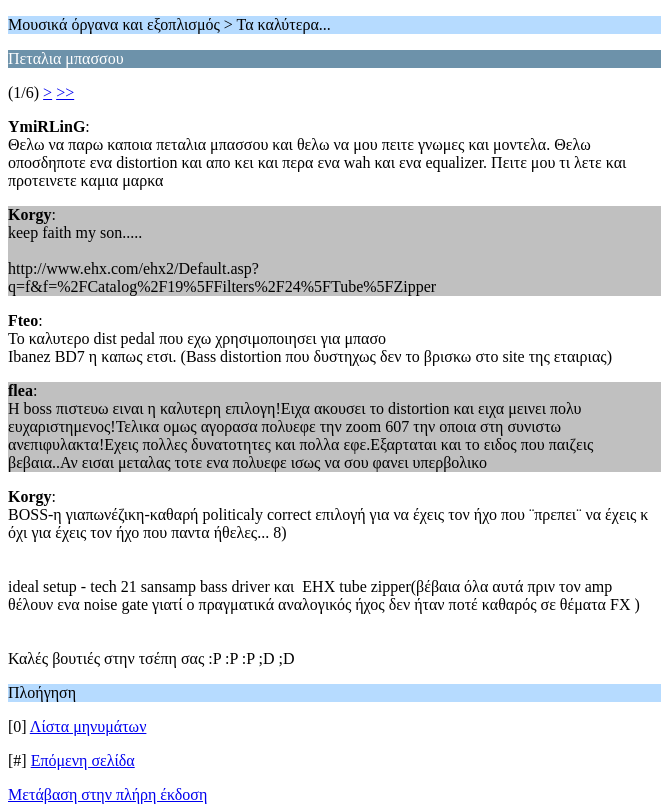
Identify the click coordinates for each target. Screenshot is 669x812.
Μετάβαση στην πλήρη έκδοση (107, 794)
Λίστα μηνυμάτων (88, 726)
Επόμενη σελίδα (83, 760)
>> (65, 92)
